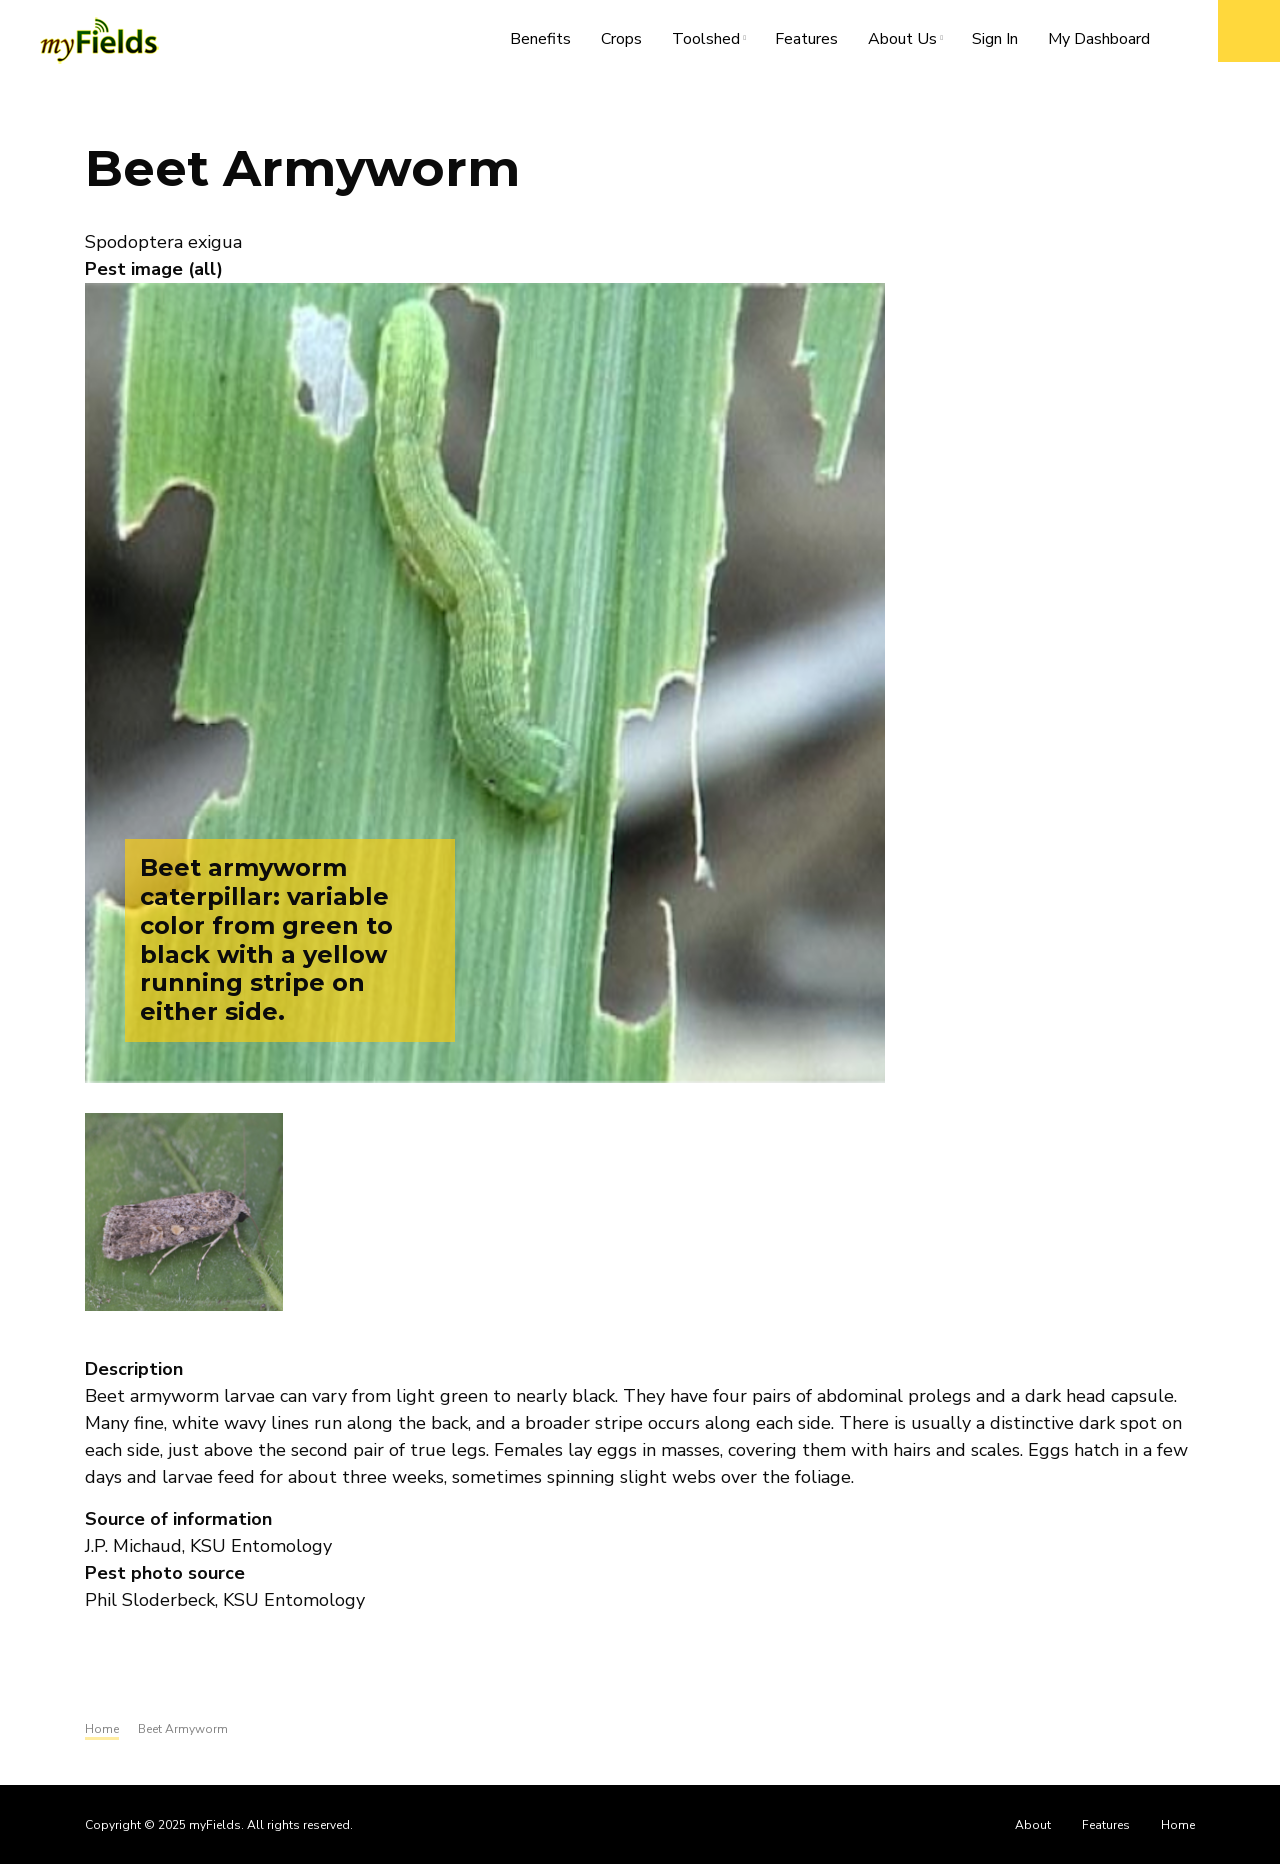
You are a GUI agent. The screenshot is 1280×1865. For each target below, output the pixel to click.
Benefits (540, 39)
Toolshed (713, 42)
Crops (621, 39)
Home (1178, 1825)
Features (806, 39)
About (1033, 1825)
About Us (910, 42)
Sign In (995, 39)
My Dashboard (1099, 39)
